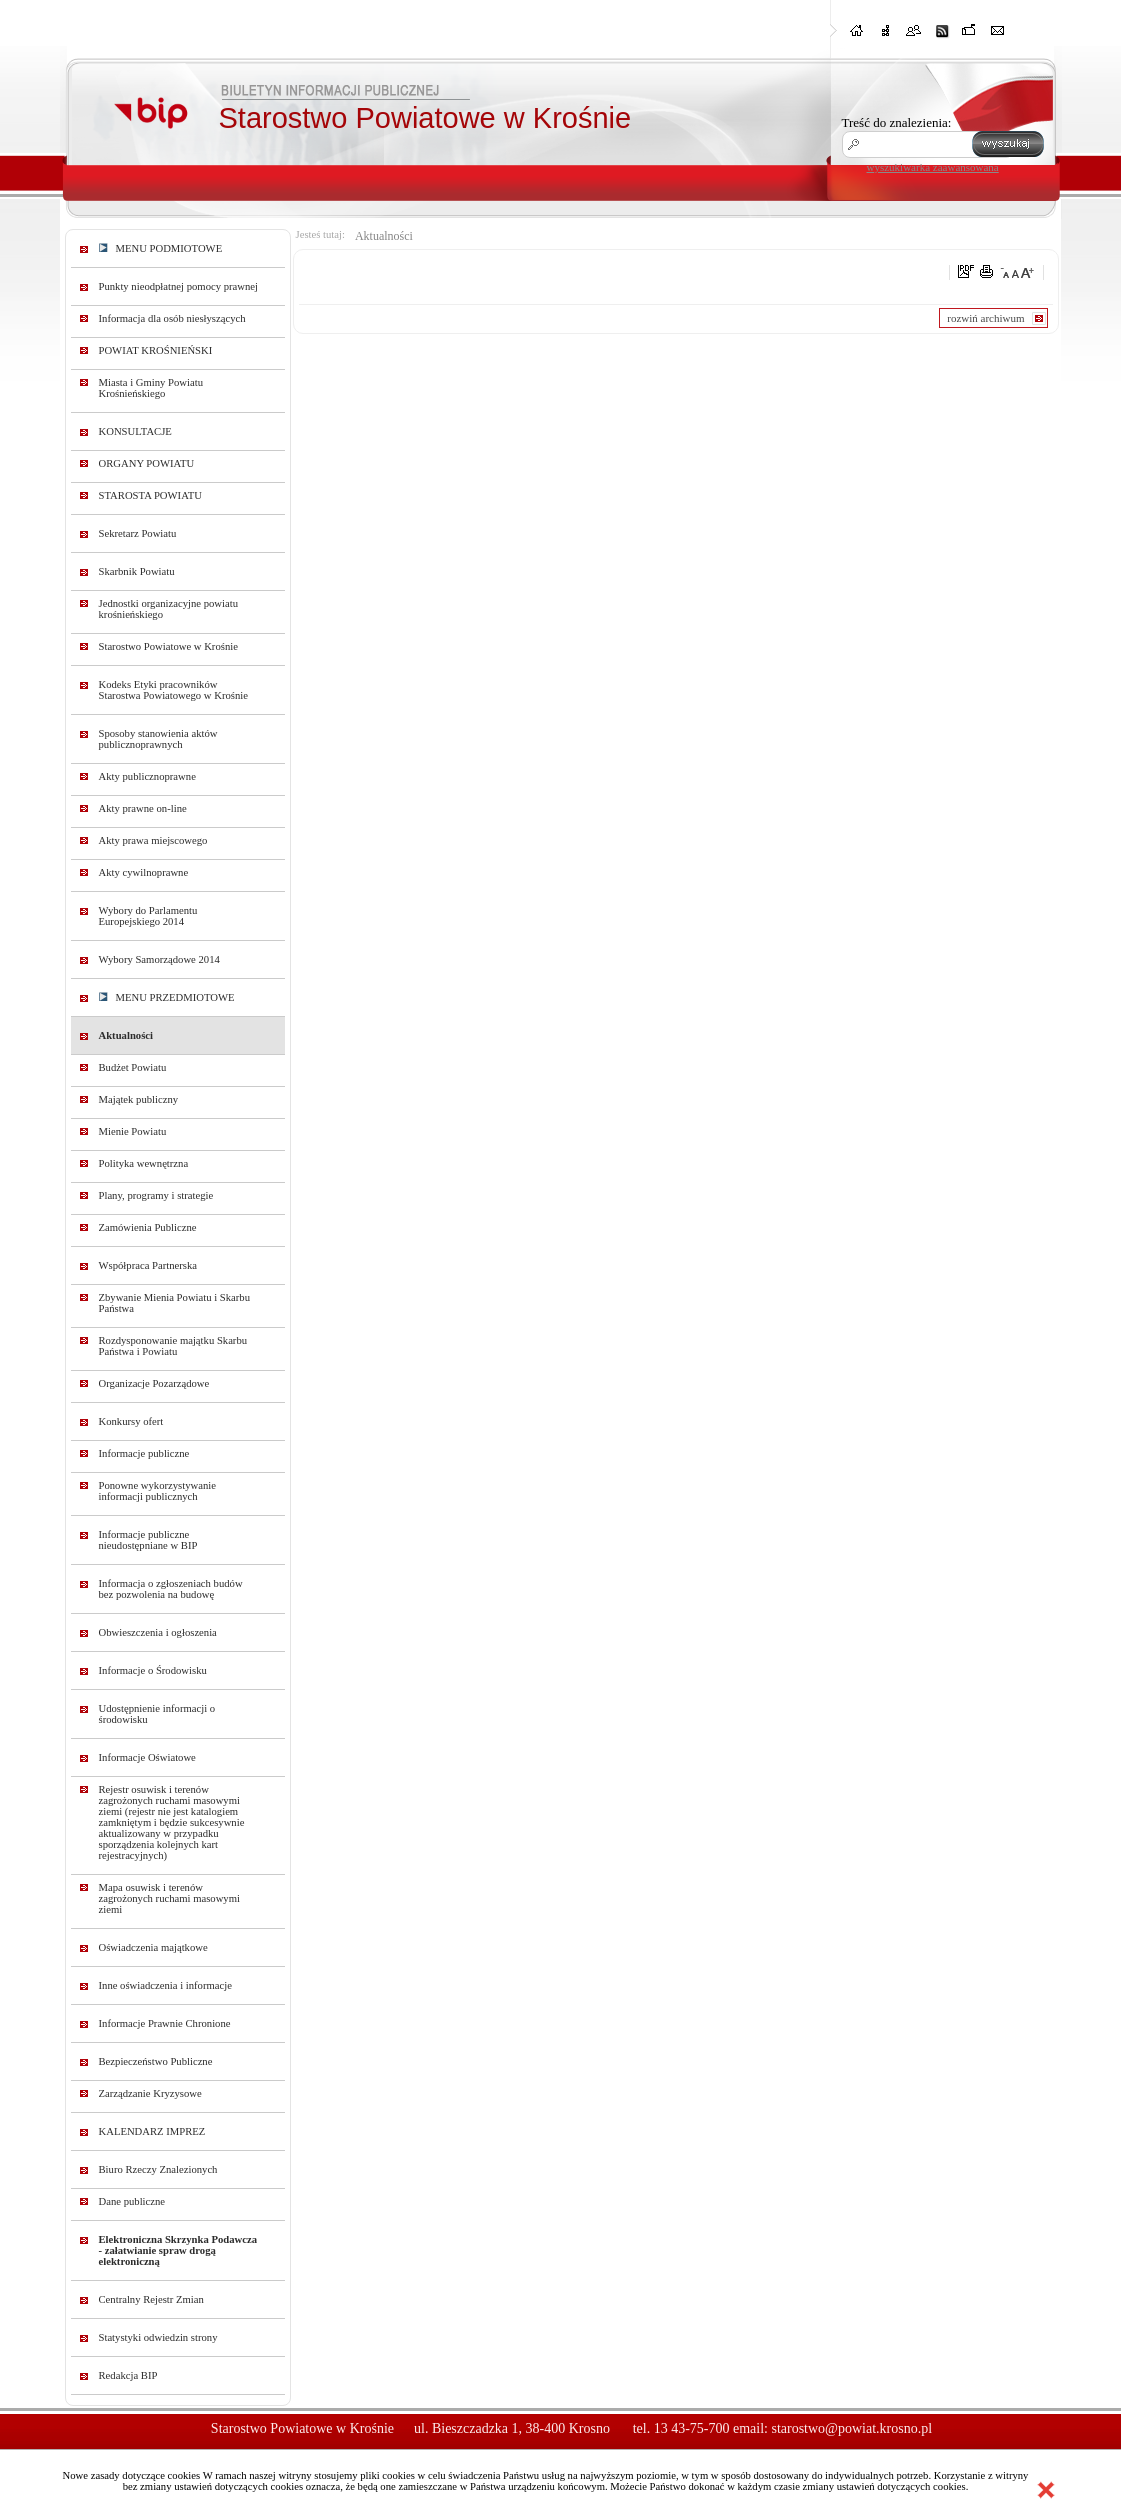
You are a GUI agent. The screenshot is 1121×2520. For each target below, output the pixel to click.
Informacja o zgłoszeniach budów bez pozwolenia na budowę (171, 1589)
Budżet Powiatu (133, 1067)
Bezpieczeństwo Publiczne (156, 2061)
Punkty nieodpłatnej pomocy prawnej (179, 286)
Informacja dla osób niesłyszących (172, 318)
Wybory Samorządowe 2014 (159, 959)
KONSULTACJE (135, 431)
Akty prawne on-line (143, 808)
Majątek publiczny (139, 1099)
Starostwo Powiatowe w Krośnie (168, 646)
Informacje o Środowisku (153, 1670)
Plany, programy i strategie (156, 1195)
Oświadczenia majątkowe (153, 1947)
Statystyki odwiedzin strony (158, 2337)
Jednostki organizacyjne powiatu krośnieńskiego (168, 609)
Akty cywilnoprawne (144, 872)
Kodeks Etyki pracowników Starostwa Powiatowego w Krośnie (173, 690)
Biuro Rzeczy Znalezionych (158, 2169)
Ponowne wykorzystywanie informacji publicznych (158, 1491)
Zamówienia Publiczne (148, 1227)
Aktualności (126, 1035)
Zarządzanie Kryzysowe (150, 2093)
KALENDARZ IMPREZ (152, 2131)
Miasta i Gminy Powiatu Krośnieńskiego (151, 388)
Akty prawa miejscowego (153, 840)
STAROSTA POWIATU (150, 495)
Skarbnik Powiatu (137, 571)
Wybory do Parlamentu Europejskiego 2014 (148, 916)
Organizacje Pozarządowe (154, 1383)
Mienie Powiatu (133, 1131)
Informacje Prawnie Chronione (165, 2023)
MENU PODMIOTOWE (161, 248)
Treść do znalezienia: (897, 122)
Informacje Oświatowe (147, 1757)
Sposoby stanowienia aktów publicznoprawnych (158, 739)
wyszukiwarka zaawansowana (933, 167)
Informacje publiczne (144, 1453)
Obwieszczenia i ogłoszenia (158, 1632)
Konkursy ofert (131, 1421)
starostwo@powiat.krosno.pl (851, 2428)
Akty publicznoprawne (147, 776)
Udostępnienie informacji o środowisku (157, 1714)
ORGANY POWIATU (147, 463)
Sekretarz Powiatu (138, 533)
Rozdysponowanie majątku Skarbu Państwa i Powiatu (173, 1346)
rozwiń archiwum (985, 318)
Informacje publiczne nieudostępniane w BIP (148, 1540)
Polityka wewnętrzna (144, 1163)
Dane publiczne (132, 2201)
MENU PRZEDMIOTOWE (167, 997)
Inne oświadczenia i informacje (165, 1985)
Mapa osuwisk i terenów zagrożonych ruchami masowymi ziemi (169, 1898)
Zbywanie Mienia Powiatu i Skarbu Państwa (175, 1303)
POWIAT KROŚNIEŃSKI (156, 350)
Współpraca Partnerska (148, 1265)
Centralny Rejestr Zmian (151, 2299)
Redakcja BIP (128, 2375)
